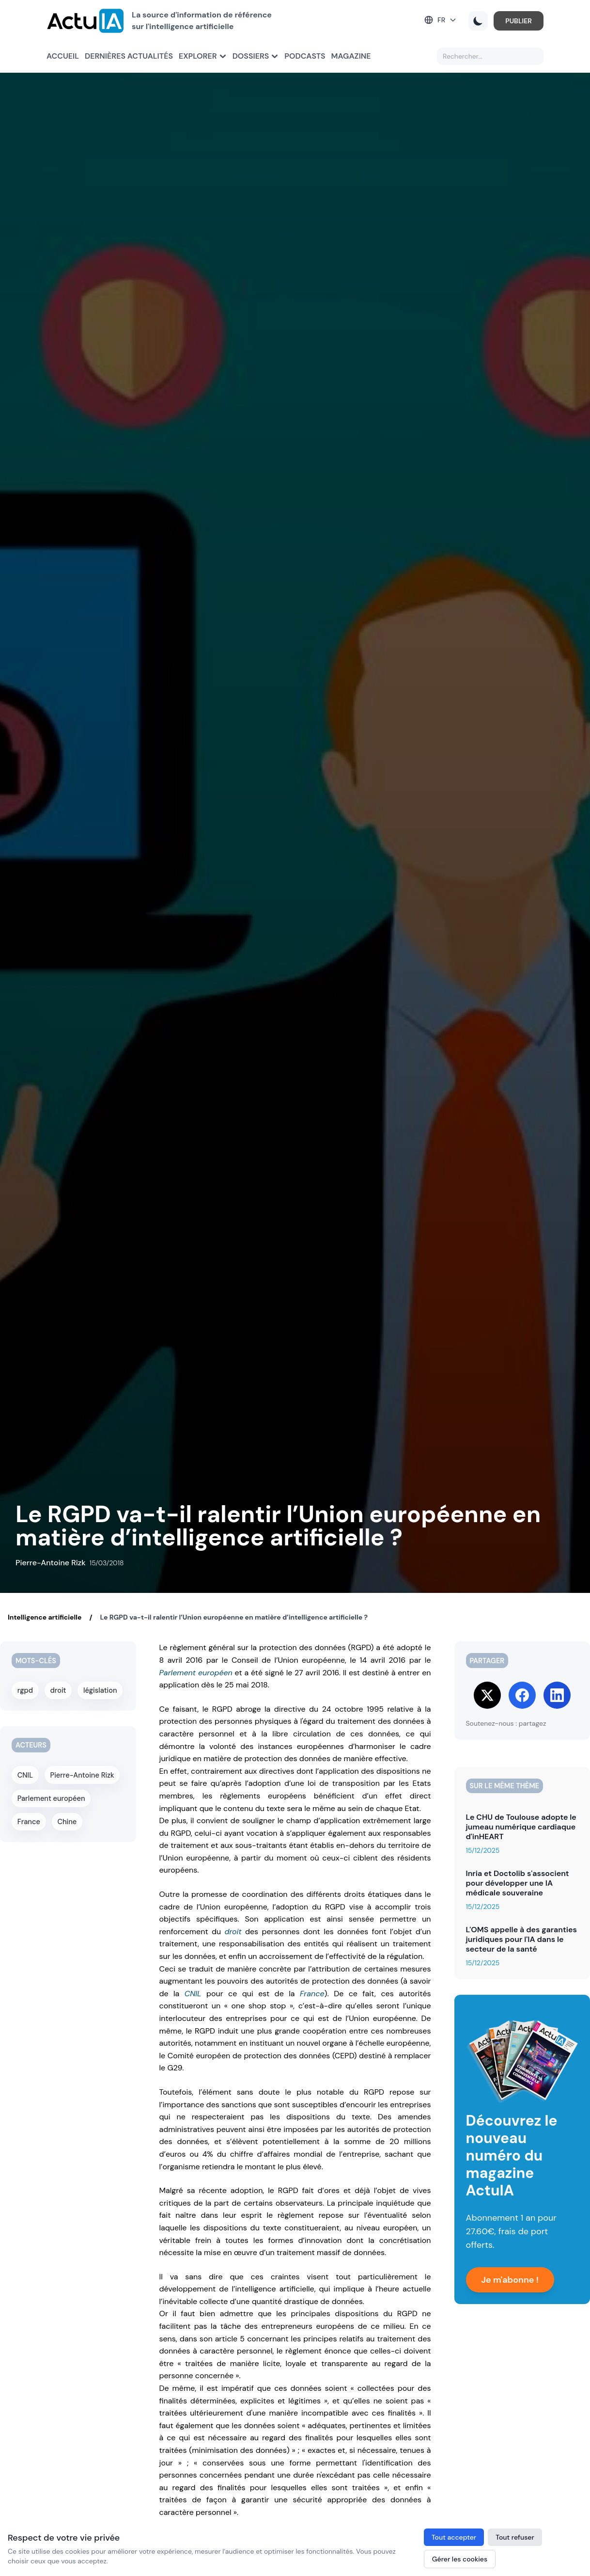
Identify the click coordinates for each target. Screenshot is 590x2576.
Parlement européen (196, 1673)
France (312, 1993)
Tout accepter (454, 2537)
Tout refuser (515, 2537)
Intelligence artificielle (44, 1617)
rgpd (25, 1690)
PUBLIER (518, 20)
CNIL (193, 1993)
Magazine (351, 56)
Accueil (63, 56)
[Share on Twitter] (487, 1695)
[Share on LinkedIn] (557, 1695)
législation (101, 1690)
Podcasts (304, 56)
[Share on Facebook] (522, 1695)
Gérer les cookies (459, 2559)
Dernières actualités (129, 56)
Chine (67, 1817)
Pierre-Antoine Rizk (82, 1773)
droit (233, 1931)
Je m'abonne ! (510, 2280)
